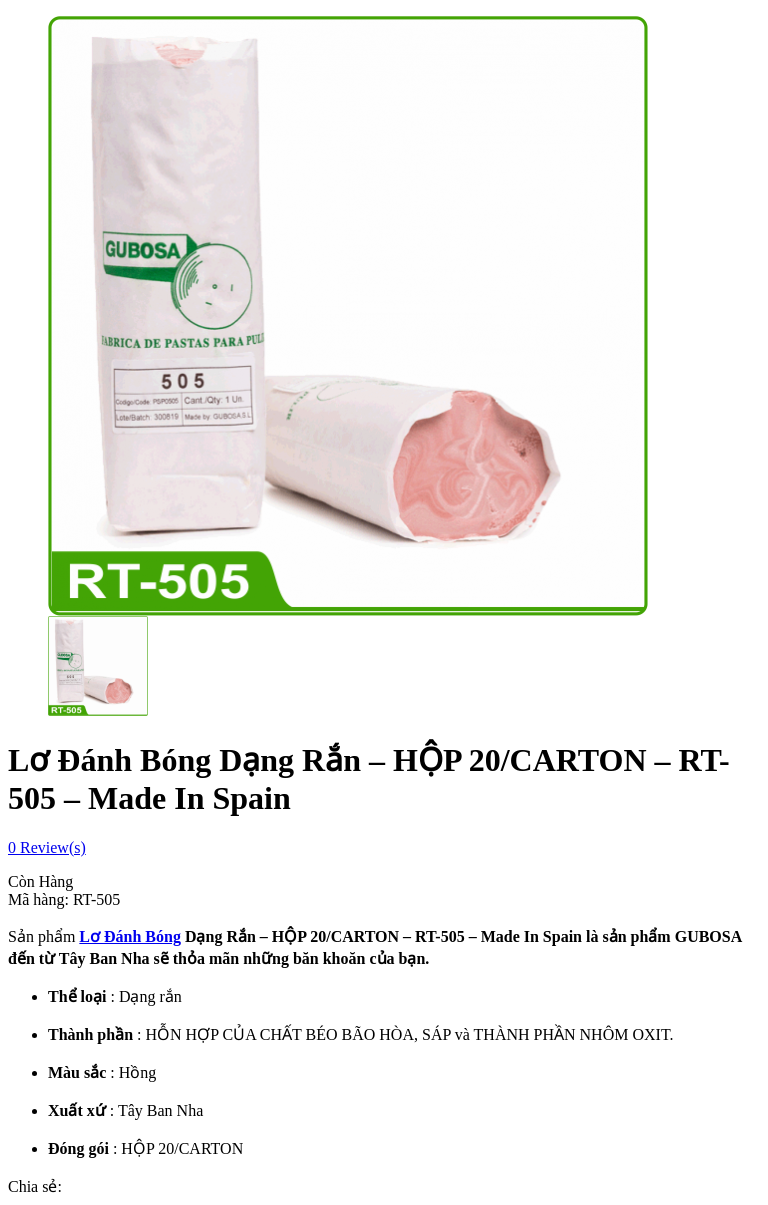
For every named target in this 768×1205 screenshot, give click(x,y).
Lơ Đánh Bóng (130, 936)
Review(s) (47, 847)
